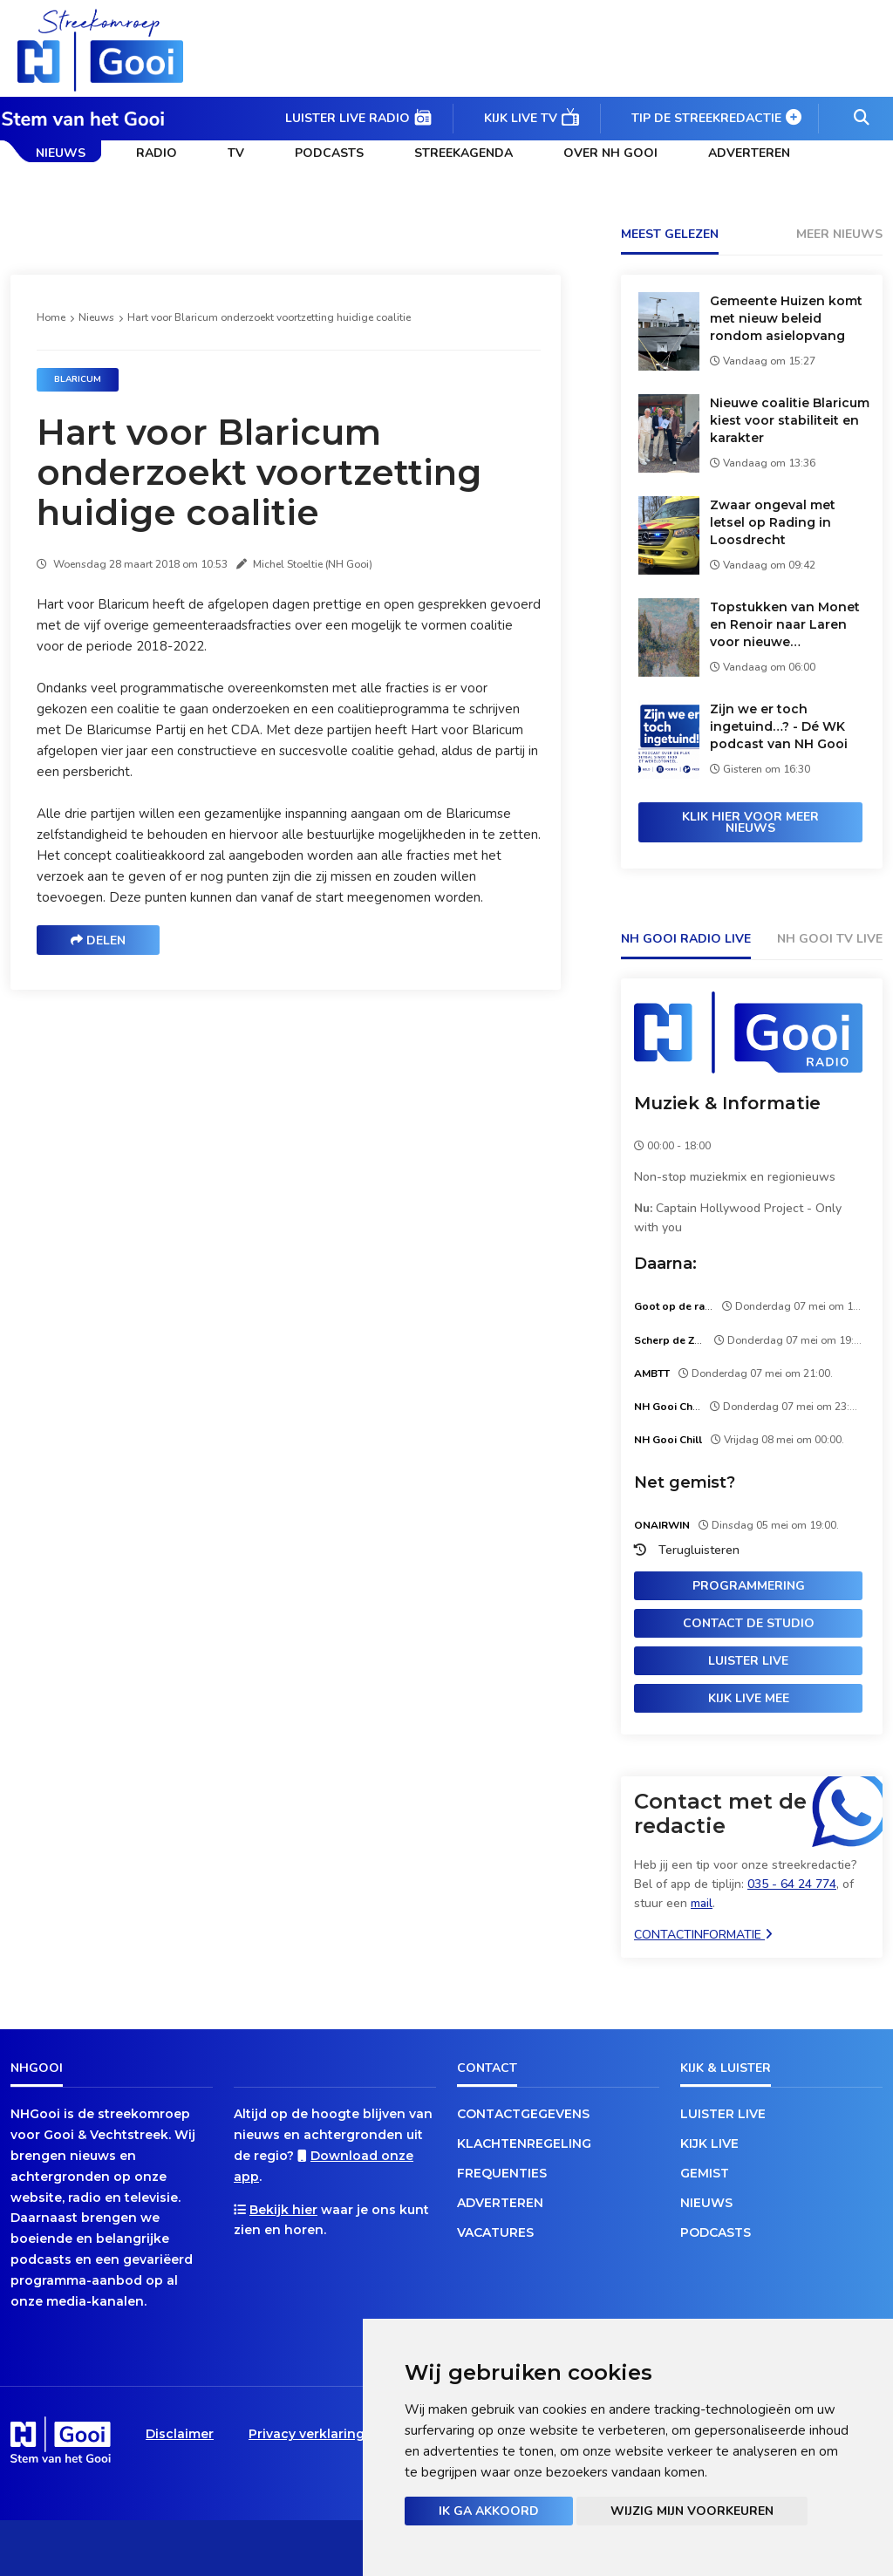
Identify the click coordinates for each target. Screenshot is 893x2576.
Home (51, 317)
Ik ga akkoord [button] (489, 2511)
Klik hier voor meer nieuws (750, 822)
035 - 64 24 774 (791, 1884)
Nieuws (60, 153)
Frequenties (502, 2173)
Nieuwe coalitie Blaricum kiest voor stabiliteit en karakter (789, 420)
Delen (98, 940)
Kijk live (709, 2143)
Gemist (704, 2173)
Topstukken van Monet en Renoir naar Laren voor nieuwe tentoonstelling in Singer (791, 625)
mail (701, 1903)
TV (236, 153)
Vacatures (495, 2232)
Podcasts (329, 153)
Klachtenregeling (524, 2143)
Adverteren (749, 153)
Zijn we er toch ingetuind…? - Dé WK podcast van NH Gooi (779, 726)
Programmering (748, 1586)
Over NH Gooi (610, 153)
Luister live (748, 1661)
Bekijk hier (283, 2210)
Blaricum (77, 379)
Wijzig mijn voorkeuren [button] (692, 2511)
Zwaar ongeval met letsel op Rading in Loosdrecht (772, 522)
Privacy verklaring (307, 2434)
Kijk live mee (748, 1698)
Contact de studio (749, 1623)
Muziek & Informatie (727, 1103)
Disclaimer (180, 2434)
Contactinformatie (703, 1934)
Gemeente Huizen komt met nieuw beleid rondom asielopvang (786, 318)
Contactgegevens (523, 2114)
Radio (156, 153)
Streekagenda (463, 153)
